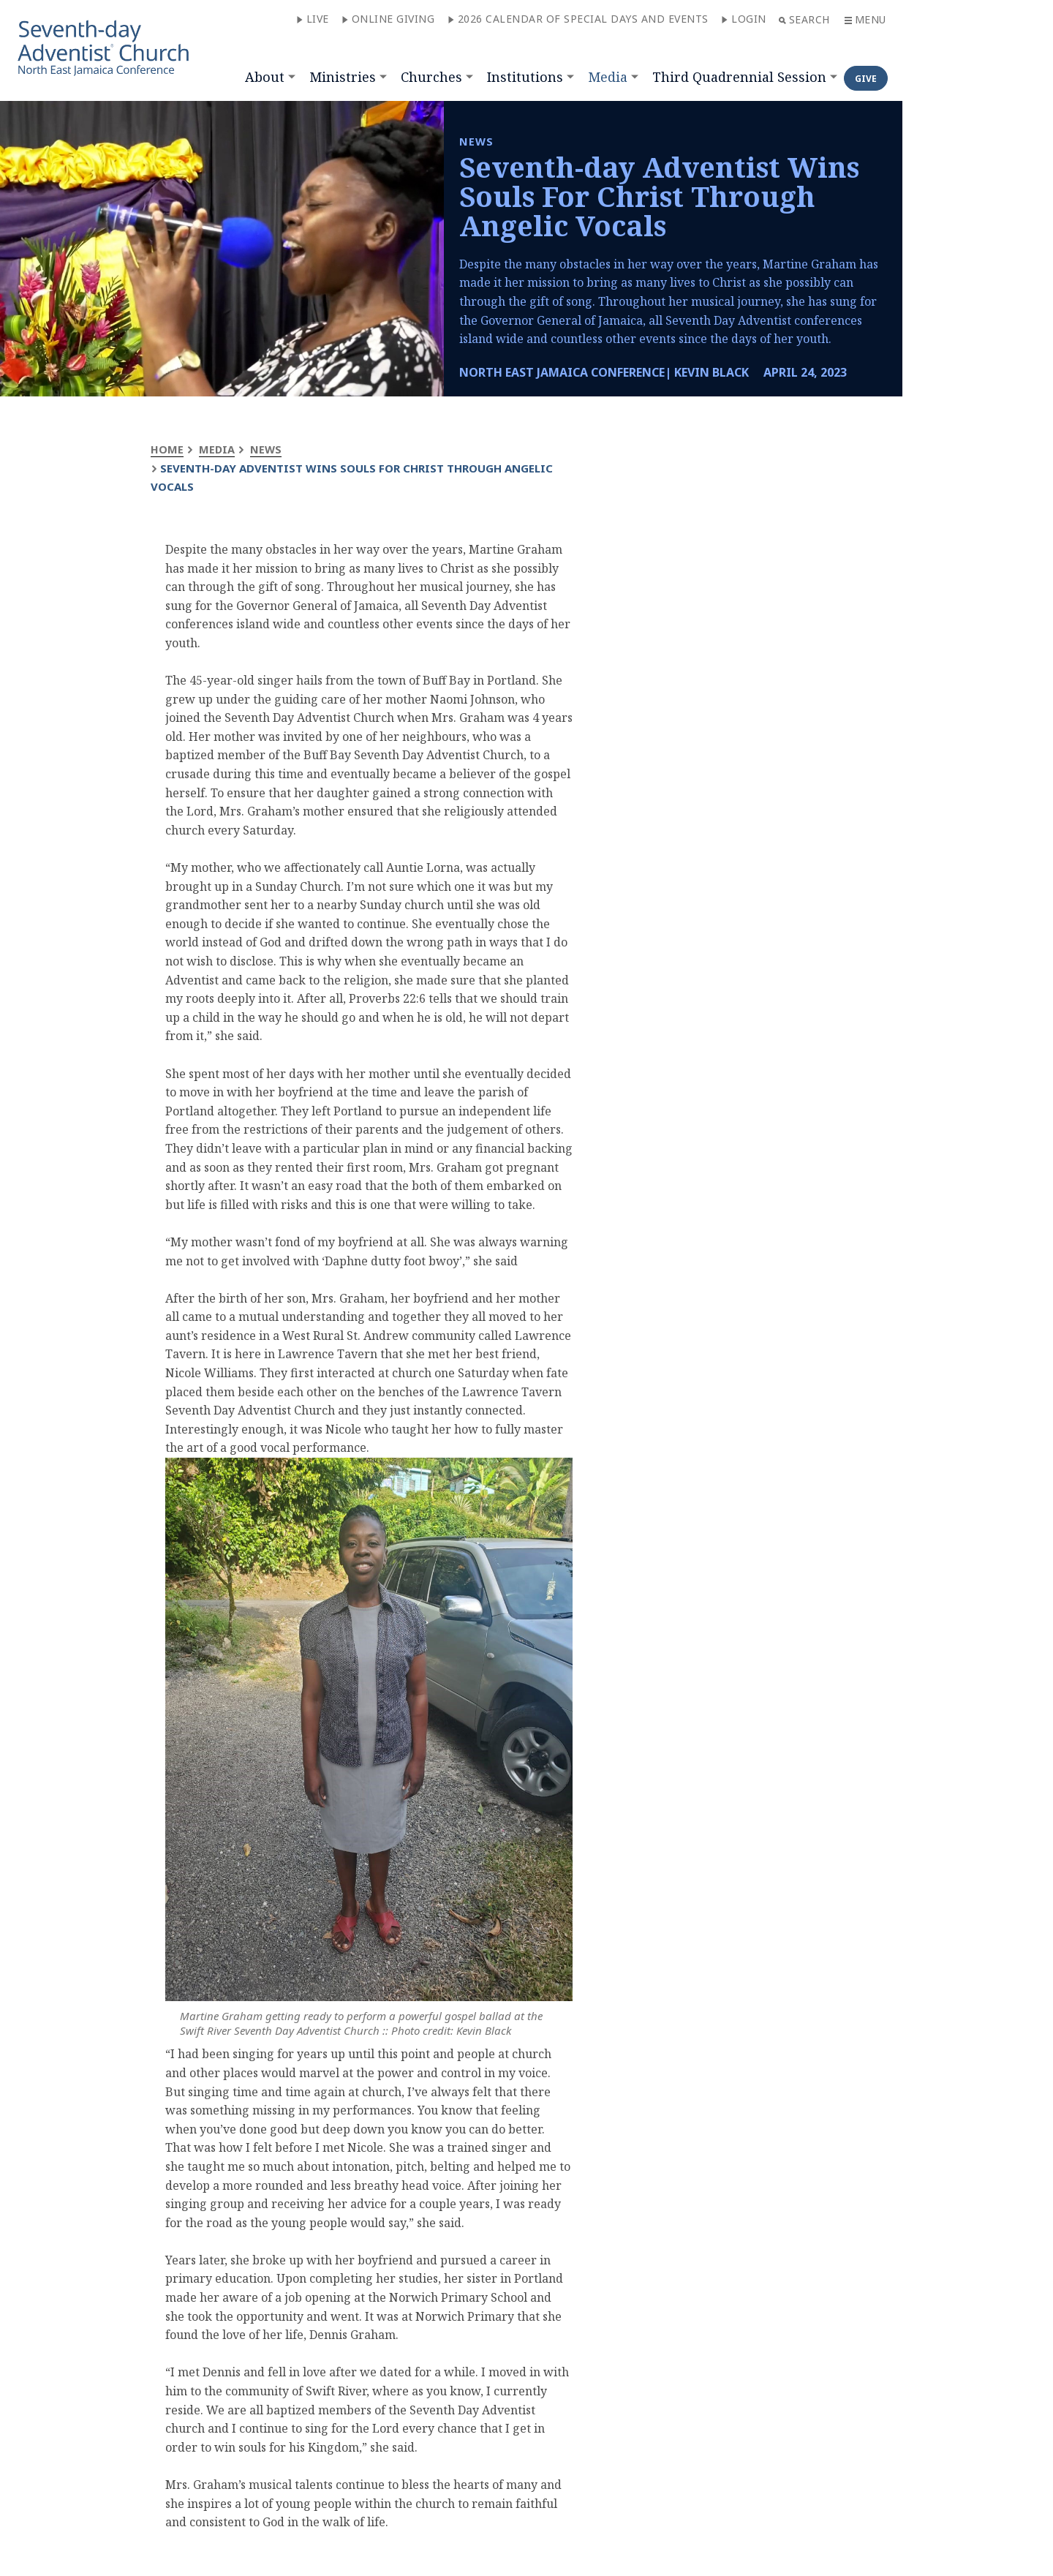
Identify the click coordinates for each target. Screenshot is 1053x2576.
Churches (431, 77)
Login (743, 19)
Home (167, 449)
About (264, 77)
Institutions (525, 77)
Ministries (342, 77)
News (267, 449)
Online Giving (388, 19)
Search (804, 19)
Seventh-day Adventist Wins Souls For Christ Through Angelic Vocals (659, 196)
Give (866, 78)
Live (312, 19)
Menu (865, 19)
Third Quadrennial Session (739, 77)
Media (607, 77)
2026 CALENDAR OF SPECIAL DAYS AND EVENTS (578, 19)
